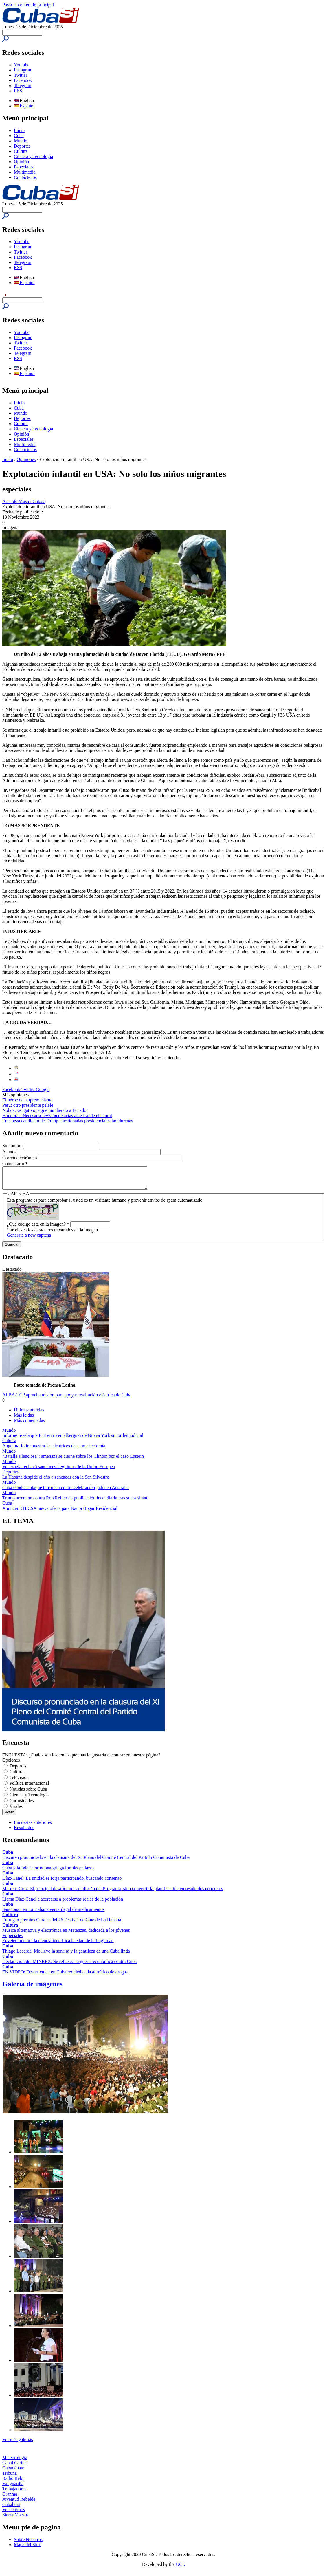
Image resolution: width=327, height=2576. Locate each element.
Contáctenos (25, 177)
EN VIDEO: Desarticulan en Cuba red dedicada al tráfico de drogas (65, 1976)
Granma (9, 2498)
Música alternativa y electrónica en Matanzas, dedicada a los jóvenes (66, 1934)
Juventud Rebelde (18, 2503)
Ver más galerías (17, 2443)
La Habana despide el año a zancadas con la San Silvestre (55, 1481)
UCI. (180, 2568)
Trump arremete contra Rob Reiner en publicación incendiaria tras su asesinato (75, 1502)
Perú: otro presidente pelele (27, 1105)
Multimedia (25, 172)
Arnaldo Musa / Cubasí (23, 501)
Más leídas (24, 1419)
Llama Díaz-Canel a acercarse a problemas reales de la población (62, 1903)
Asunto (9, 1151)
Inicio (19, 130)
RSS (18, 90)
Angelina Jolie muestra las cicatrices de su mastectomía (53, 1450)
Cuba (19, 135)
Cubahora (11, 2508)
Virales (16, 1810)
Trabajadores (14, 2493)
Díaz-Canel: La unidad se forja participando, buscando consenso (62, 1882)
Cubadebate (13, 2472)
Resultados (24, 1831)
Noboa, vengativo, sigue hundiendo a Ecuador (45, 1110)
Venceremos (13, 2513)
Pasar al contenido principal (28, 4)
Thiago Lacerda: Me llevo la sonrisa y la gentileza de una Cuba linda (66, 1955)
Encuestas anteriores (33, 1826)
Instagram (23, 69)
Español (24, 105)
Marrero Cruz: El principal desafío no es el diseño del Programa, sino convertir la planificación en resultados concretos (112, 1892)
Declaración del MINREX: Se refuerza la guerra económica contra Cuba (69, 1965)
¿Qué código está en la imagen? (38, 1228)
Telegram (22, 85)
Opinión (21, 161)
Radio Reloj (13, 2482)
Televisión (19, 1781)
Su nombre (13, 1145)
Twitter (20, 75)
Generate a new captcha (29, 1239)
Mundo (20, 140)
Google (42, 1089)
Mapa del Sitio (27, 2548)
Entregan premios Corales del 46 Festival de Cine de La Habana (61, 1924)
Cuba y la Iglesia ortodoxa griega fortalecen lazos (48, 1872)
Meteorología (14, 2461)
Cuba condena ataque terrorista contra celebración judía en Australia (65, 1491)
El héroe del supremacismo (27, 1099)
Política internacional (29, 1787)
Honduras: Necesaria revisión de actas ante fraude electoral (57, 1115)
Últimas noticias (29, 1414)
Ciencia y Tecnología (33, 156)
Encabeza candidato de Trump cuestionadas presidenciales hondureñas (67, 1120)
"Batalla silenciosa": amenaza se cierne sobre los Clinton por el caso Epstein (73, 1460)
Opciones (11, 1764)
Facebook (23, 80)
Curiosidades (22, 1804)
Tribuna (9, 2477)
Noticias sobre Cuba (28, 1793)
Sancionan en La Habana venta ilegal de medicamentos (53, 1913)
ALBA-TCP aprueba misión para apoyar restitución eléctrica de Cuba (66, 1399)
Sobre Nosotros (28, 2543)
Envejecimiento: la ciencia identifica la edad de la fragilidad (58, 1944)
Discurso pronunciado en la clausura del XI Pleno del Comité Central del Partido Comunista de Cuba (96, 1861)
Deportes (22, 146)
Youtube (22, 64)
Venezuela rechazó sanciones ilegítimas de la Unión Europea (58, 1470)
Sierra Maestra (16, 2519)
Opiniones (26, 459)
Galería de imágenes (32, 1988)
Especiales (24, 166)
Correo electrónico (20, 1157)
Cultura (21, 151)
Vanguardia (12, 2487)
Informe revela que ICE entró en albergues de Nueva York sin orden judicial (72, 1439)
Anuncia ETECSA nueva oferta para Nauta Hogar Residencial (59, 1512)
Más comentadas (29, 1424)
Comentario (15, 1163)
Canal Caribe (14, 2467)
